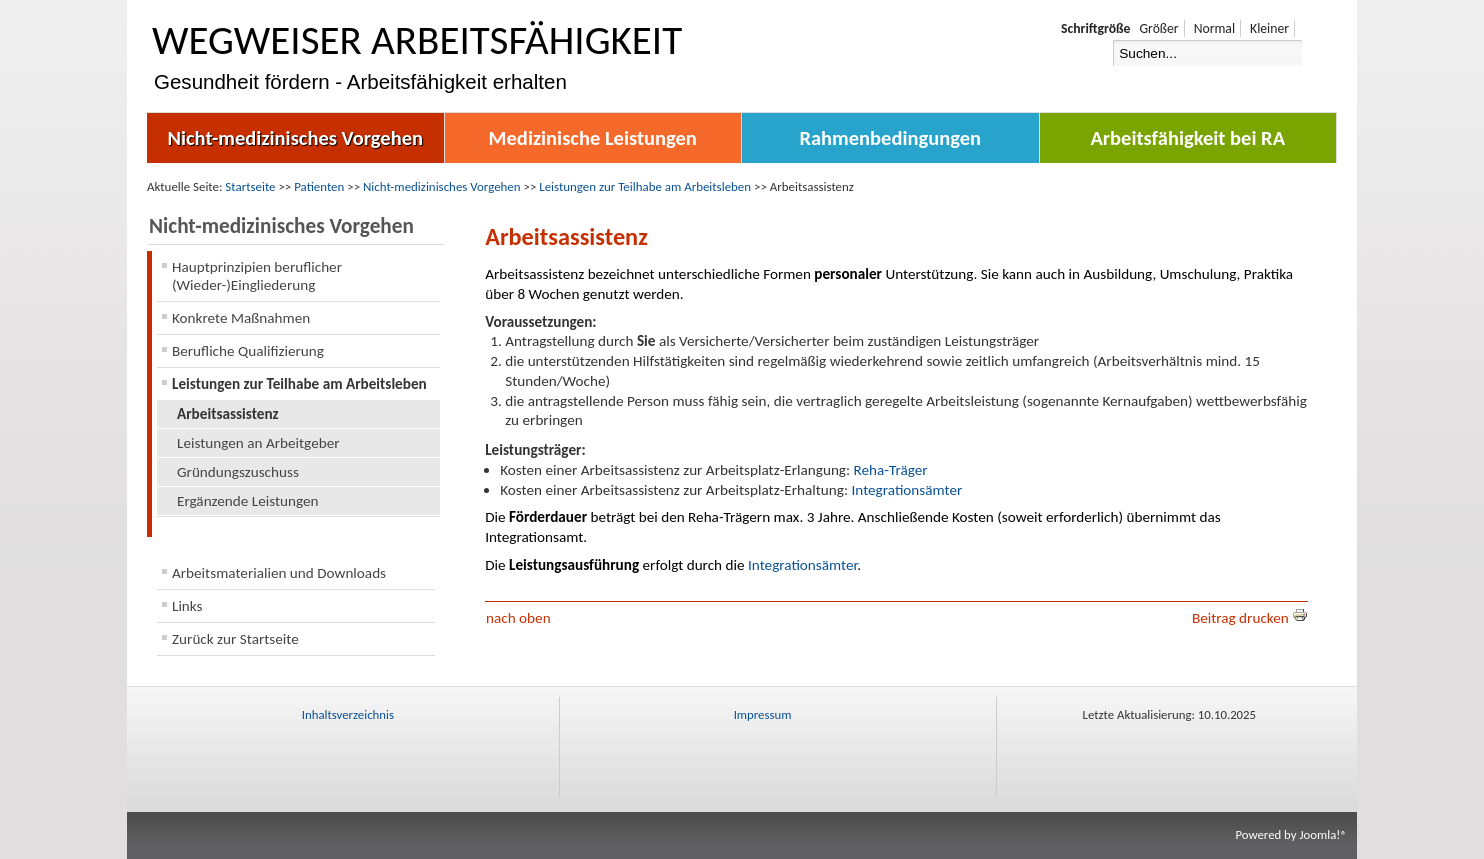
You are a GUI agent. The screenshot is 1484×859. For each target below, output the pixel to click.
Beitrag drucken (1250, 618)
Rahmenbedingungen (890, 138)
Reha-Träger (891, 470)
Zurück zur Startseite (235, 639)
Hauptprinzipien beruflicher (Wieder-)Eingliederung (257, 276)
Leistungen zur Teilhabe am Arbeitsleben (645, 186)
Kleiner (1269, 28)
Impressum (763, 714)
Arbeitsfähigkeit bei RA (1187, 138)
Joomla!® (1323, 834)
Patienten (319, 186)
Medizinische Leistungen (593, 138)
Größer (1158, 28)
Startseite (250, 186)
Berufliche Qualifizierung (248, 351)
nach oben (518, 618)
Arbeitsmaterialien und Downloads (279, 573)
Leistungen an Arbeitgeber (258, 443)
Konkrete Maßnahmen (241, 318)
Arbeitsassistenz (228, 414)
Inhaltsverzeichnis (348, 714)
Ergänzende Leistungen (248, 501)
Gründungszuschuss (238, 472)
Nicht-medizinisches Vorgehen (295, 138)
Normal (1214, 28)
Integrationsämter (906, 490)
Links (187, 606)
